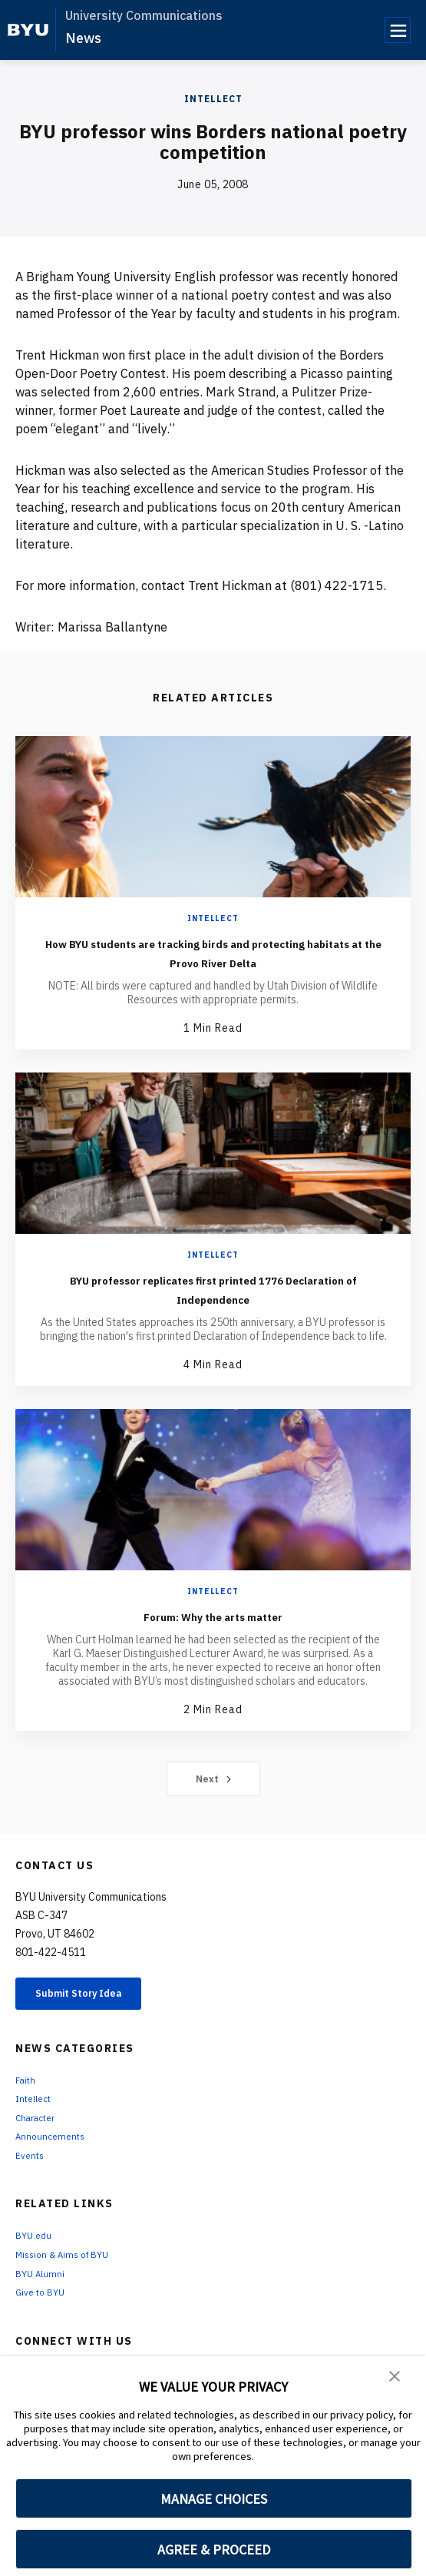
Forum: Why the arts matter (213, 1615)
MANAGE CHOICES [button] (213, 2499)
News (83, 38)
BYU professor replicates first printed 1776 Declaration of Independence (213, 1288)
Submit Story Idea (95, 1996)
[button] (395, 2378)
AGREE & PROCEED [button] (213, 2549)
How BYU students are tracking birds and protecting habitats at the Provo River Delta (213, 952)
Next (213, 1778)
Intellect (213, 98)
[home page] (28, 30)
